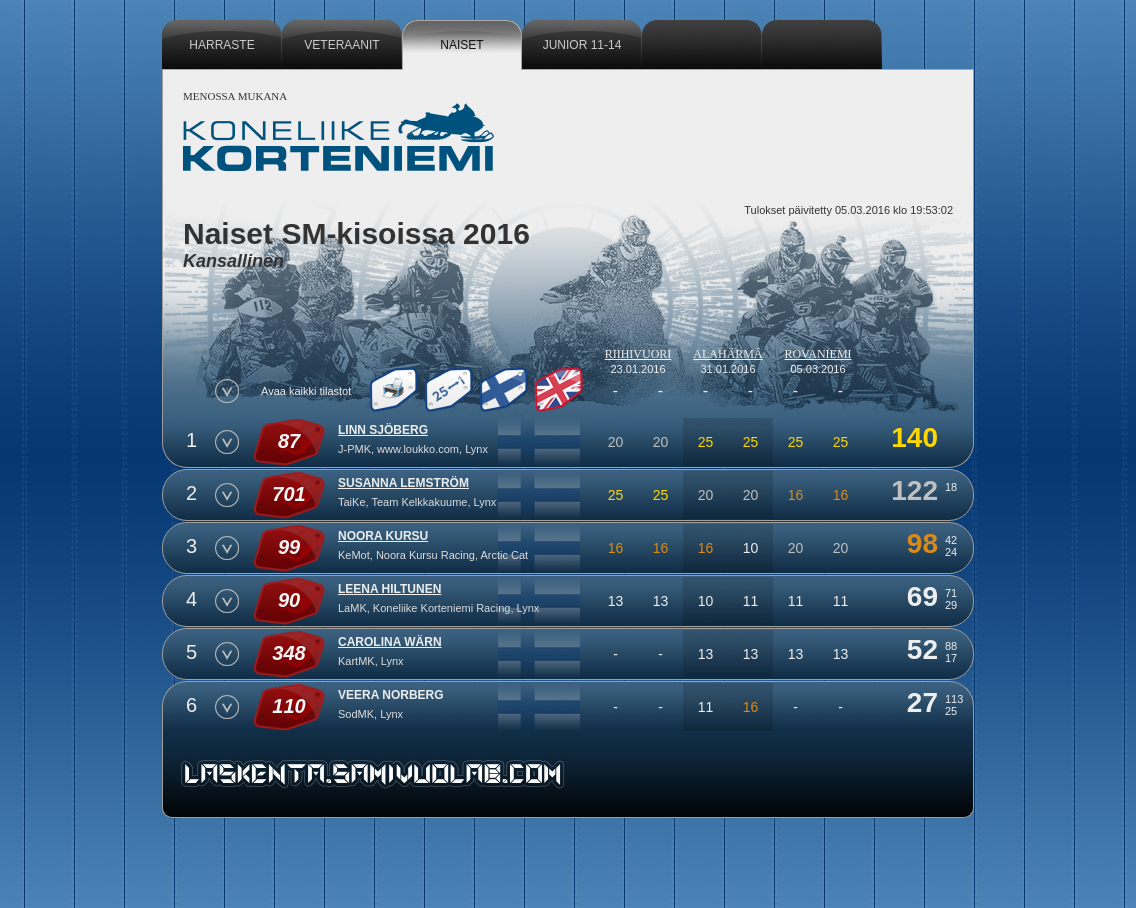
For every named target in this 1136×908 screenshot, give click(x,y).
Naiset (461, 45)
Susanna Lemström (403, 483)
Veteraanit (341, 45)
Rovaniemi (817, 354)
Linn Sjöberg (383, 430)
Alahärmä (727, 354)
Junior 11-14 (582, 45)
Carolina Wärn (390, 642)
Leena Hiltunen (389, 589)
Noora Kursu (383, 536)
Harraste (221, 45)
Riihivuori (638, 354)
